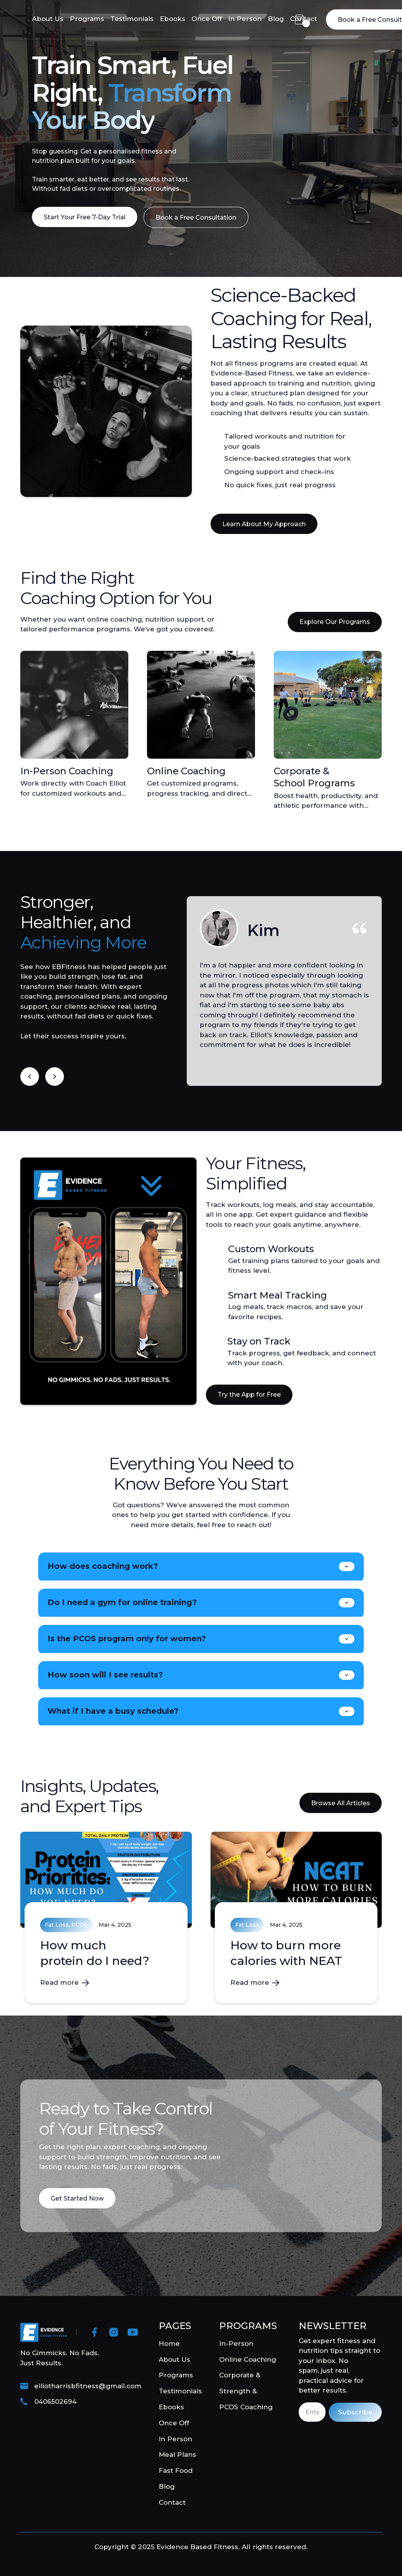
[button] (299, 19)
